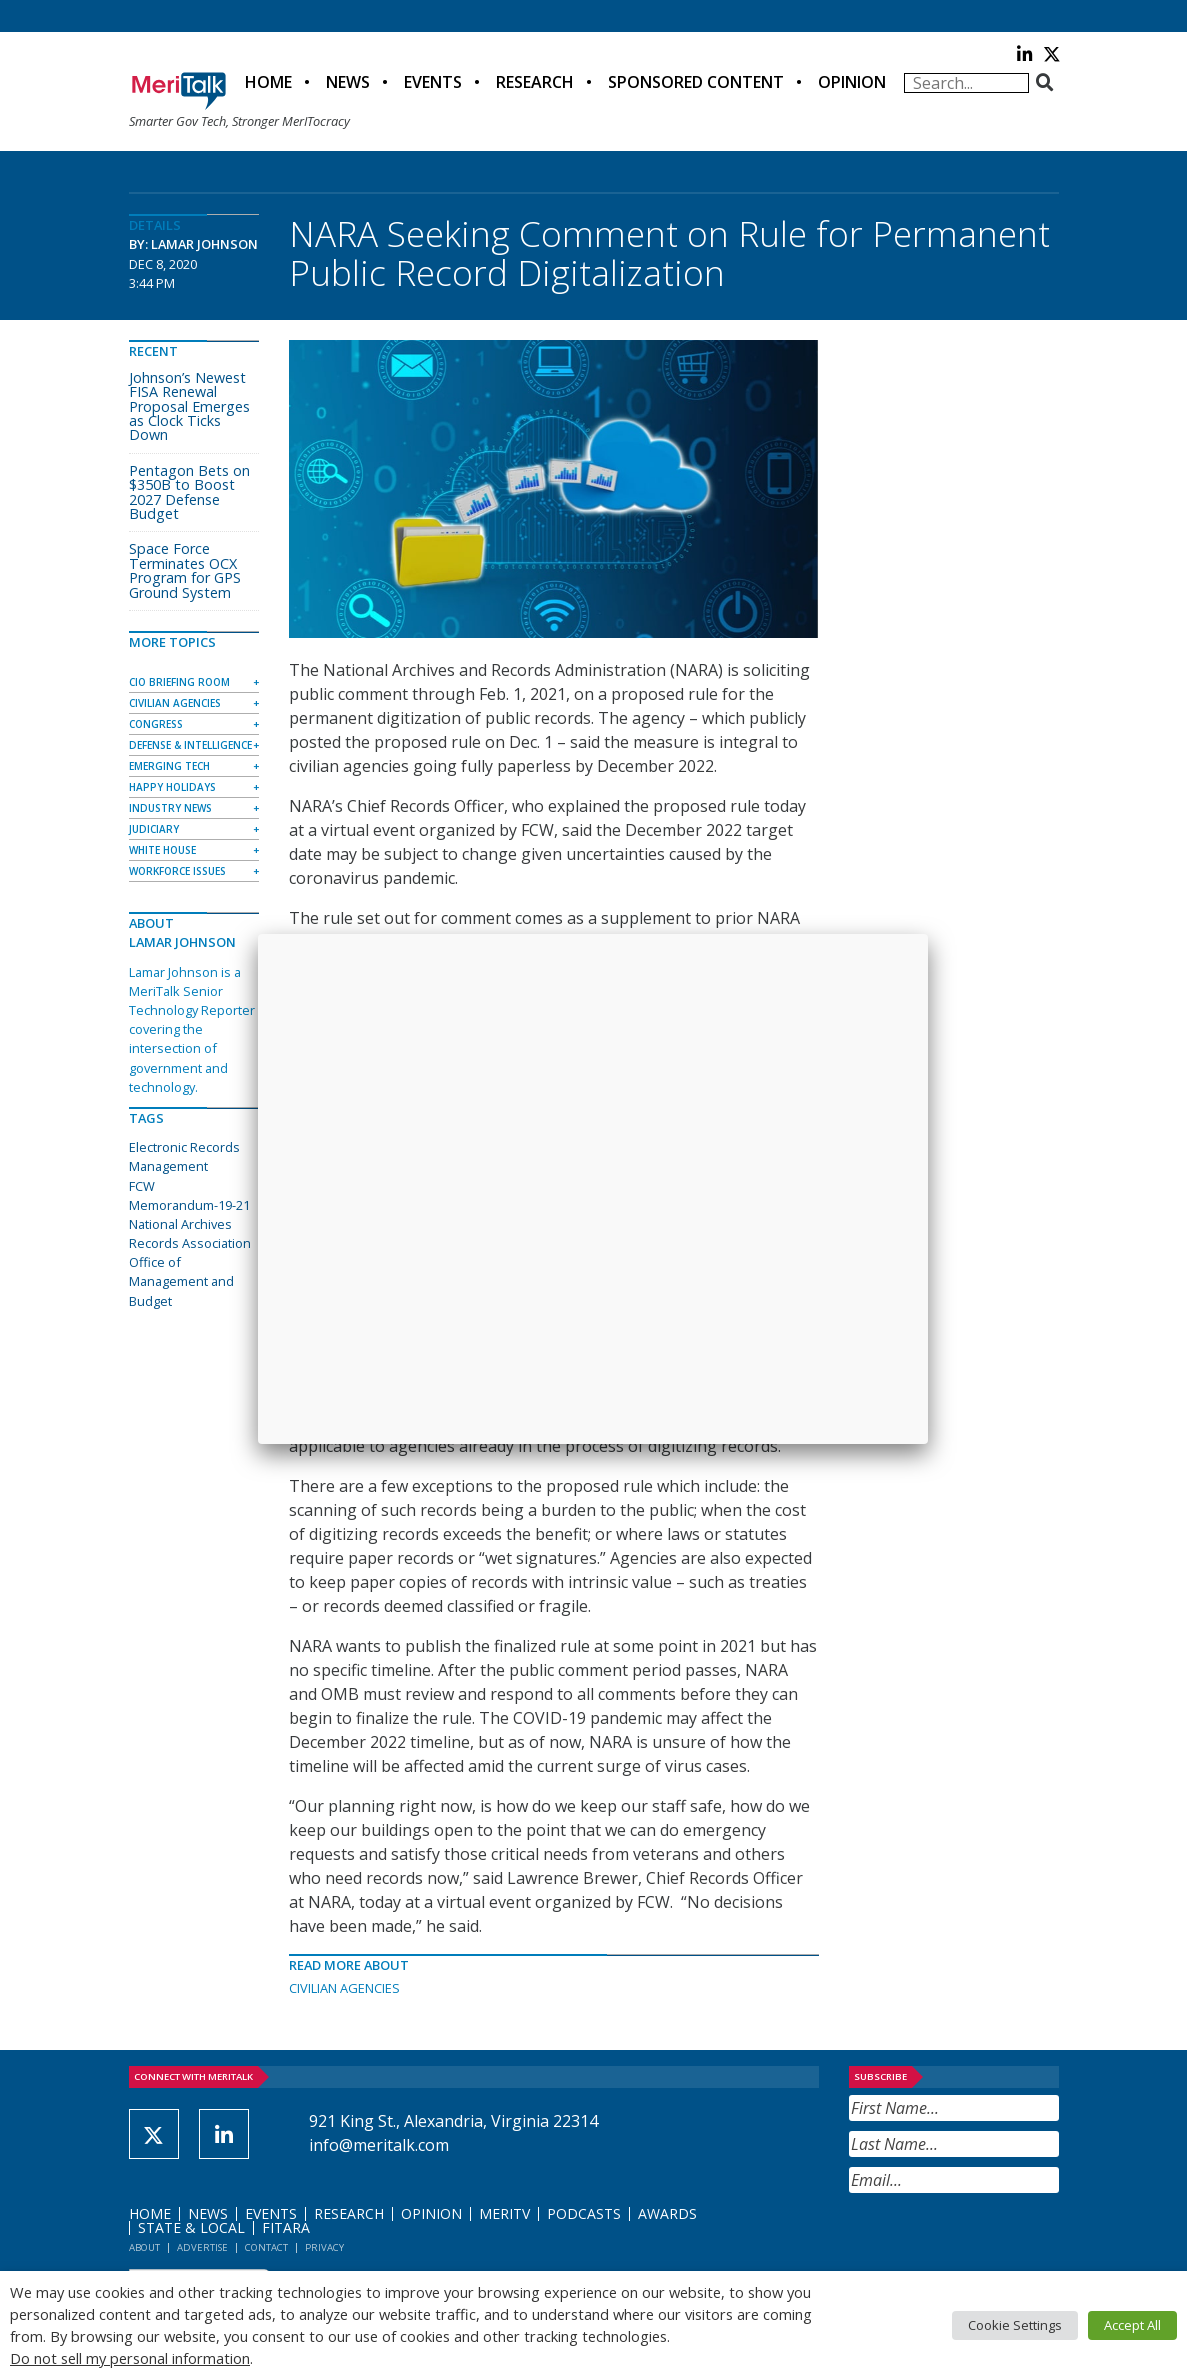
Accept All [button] (1132, 2325)
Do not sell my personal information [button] (130, 2358)
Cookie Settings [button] (1015, 2325)
